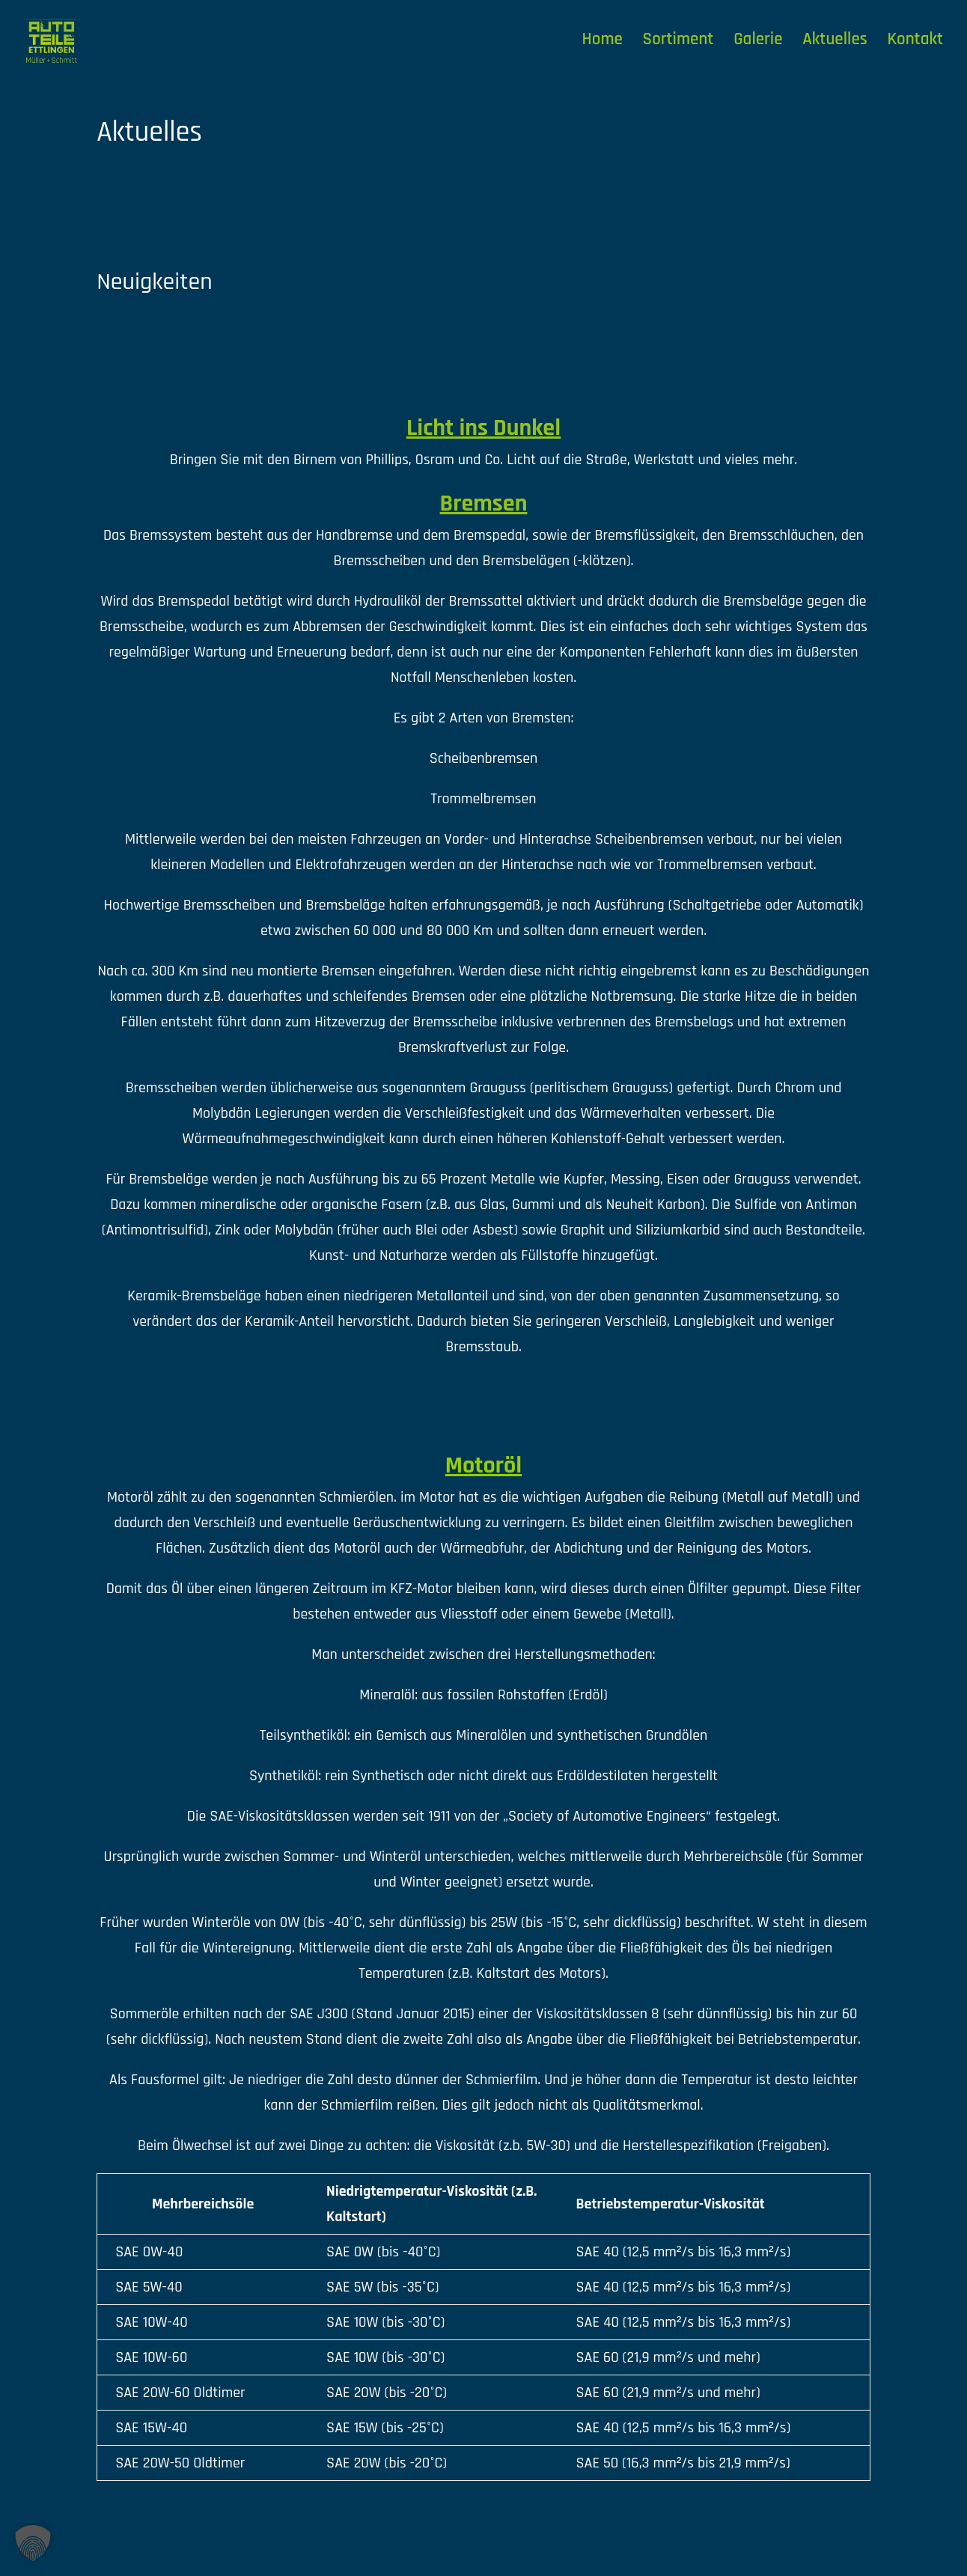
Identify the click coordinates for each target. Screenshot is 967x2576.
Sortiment (678, 44)
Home (602, 44)
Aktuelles (834, 44)
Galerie (757, 44)
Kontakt (916, 44)
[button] (33, 2543)
